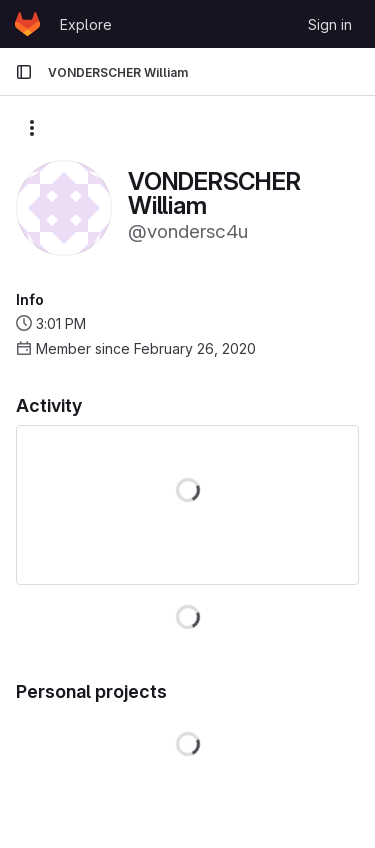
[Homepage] (27, 24)
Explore (86, 24)
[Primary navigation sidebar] (24, 72)
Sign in (330, 24)
